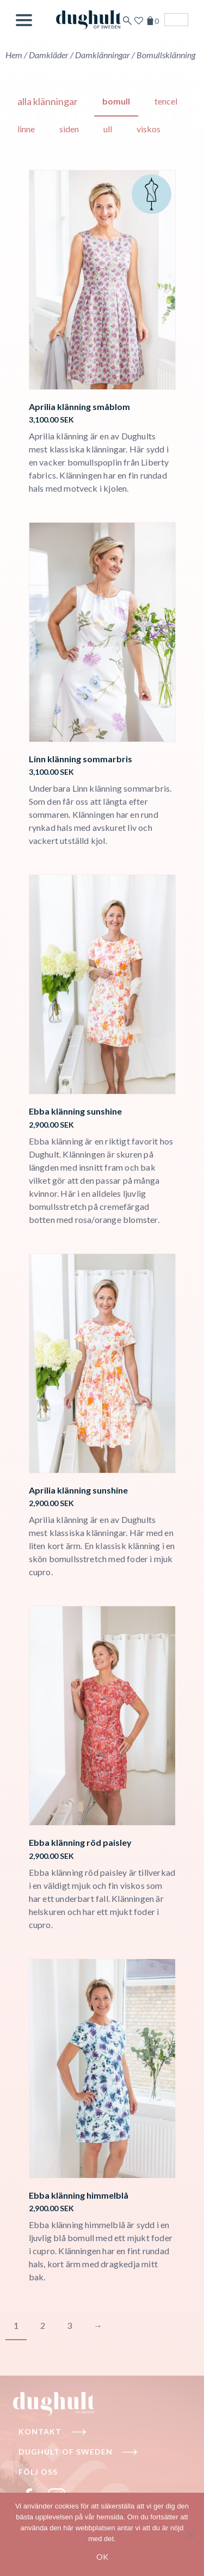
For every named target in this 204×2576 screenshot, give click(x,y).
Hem (13, 55)
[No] (190, 2534)
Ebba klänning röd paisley (80, 1842)
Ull (107, 129)
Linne (26, 129)
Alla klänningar (47, 101)
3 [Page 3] (69, 2325)
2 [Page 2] (42, 2325)
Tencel (165, 101)
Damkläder (49, 55)
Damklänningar (102, 55)
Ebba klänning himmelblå (78, 2195)
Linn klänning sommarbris (80, 759)
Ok (102, 2556)
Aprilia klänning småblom (79, 406)
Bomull (116, 101)
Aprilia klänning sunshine (78, 1490)
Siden (69, 129)
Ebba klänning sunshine (75, 1111)
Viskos (148, 129)
